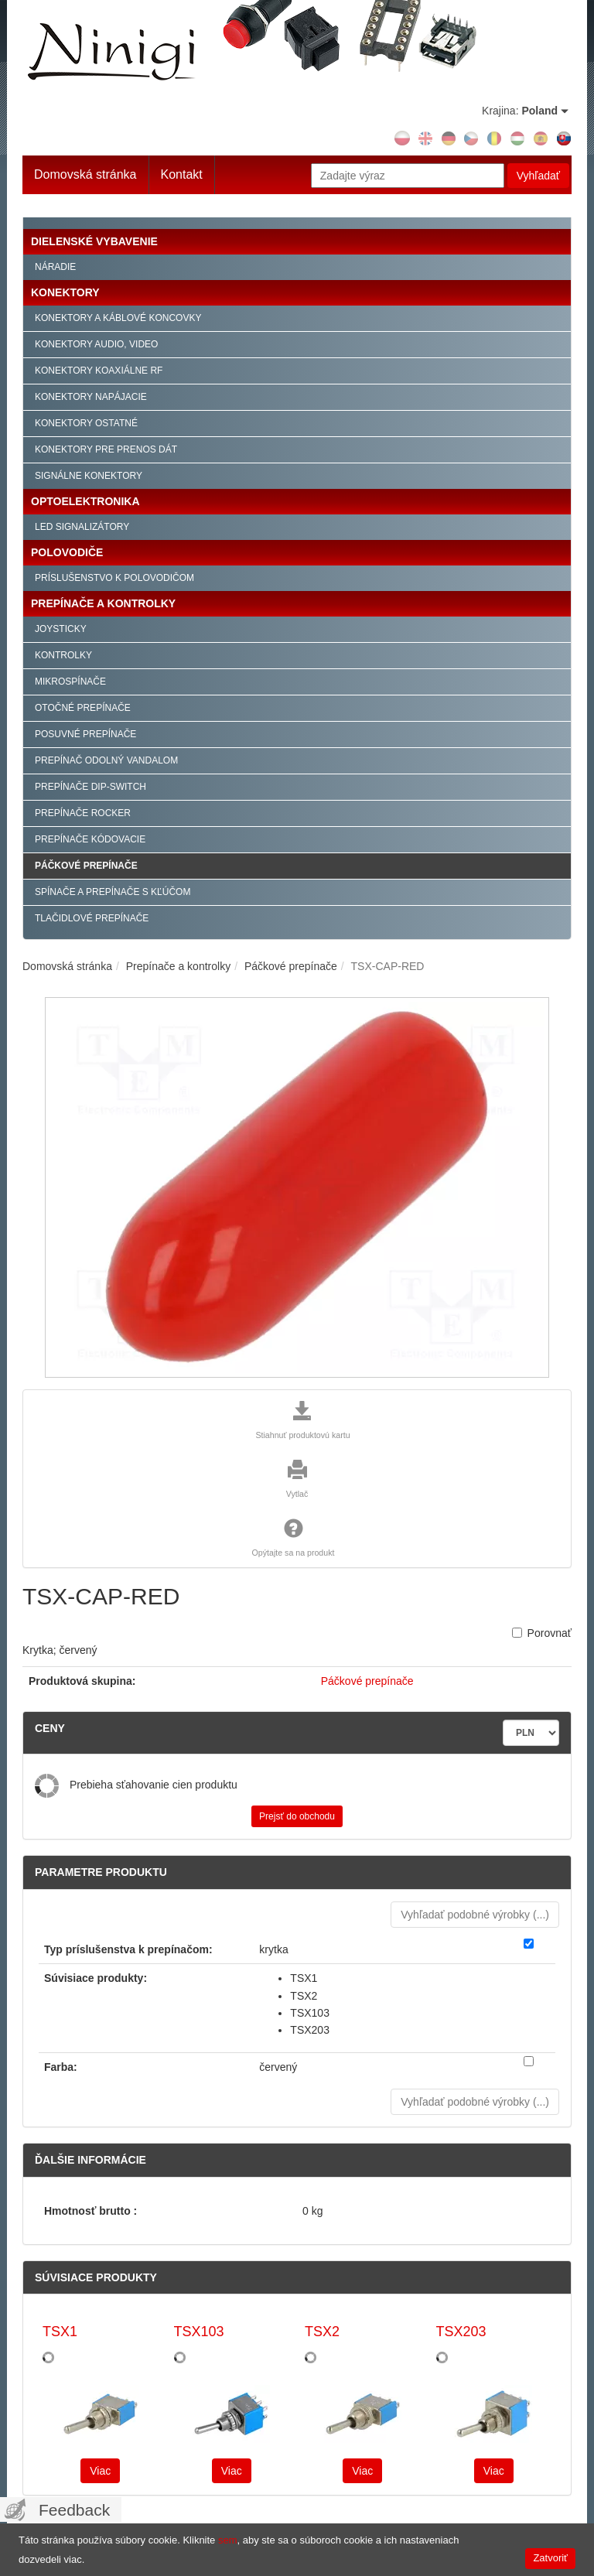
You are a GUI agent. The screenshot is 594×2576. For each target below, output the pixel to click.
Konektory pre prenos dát (106, 449)
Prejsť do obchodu (297, 1816)
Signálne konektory (88, 475)
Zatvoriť (550, 2558)
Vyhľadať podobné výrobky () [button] (475, 1914)
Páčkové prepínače (86, 865)
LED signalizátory (82, 526)
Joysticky (61, 629)
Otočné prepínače (83, 707)
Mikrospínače (70, 681)
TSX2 (322, 2331)
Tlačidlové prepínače (91, 918)
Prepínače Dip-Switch (90, 786)
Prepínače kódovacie (90, 839)
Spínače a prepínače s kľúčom (112, 892)
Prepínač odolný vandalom (106, 760)
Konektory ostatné (86, 423)
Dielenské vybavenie (94, 241)
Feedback (74, 2510)
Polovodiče (67, 552)
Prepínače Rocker (83, 813)
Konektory (65, 292)
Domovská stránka (85, 174)
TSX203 (461, 2331)
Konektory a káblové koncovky (118, 318)
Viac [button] (100, 2471)
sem (227, 2540)
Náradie (55, 266)
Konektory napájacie (91, 396)
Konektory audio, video (96, 344)
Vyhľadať (538, 175)
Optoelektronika (85, 501)
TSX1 (60, 2331)
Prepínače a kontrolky (103, 603)
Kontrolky (63, 655)
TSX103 (199, 2331)
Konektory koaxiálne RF (98, 370)
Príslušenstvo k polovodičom (114, 577)
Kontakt (182, 174)
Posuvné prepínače (85, 734)
